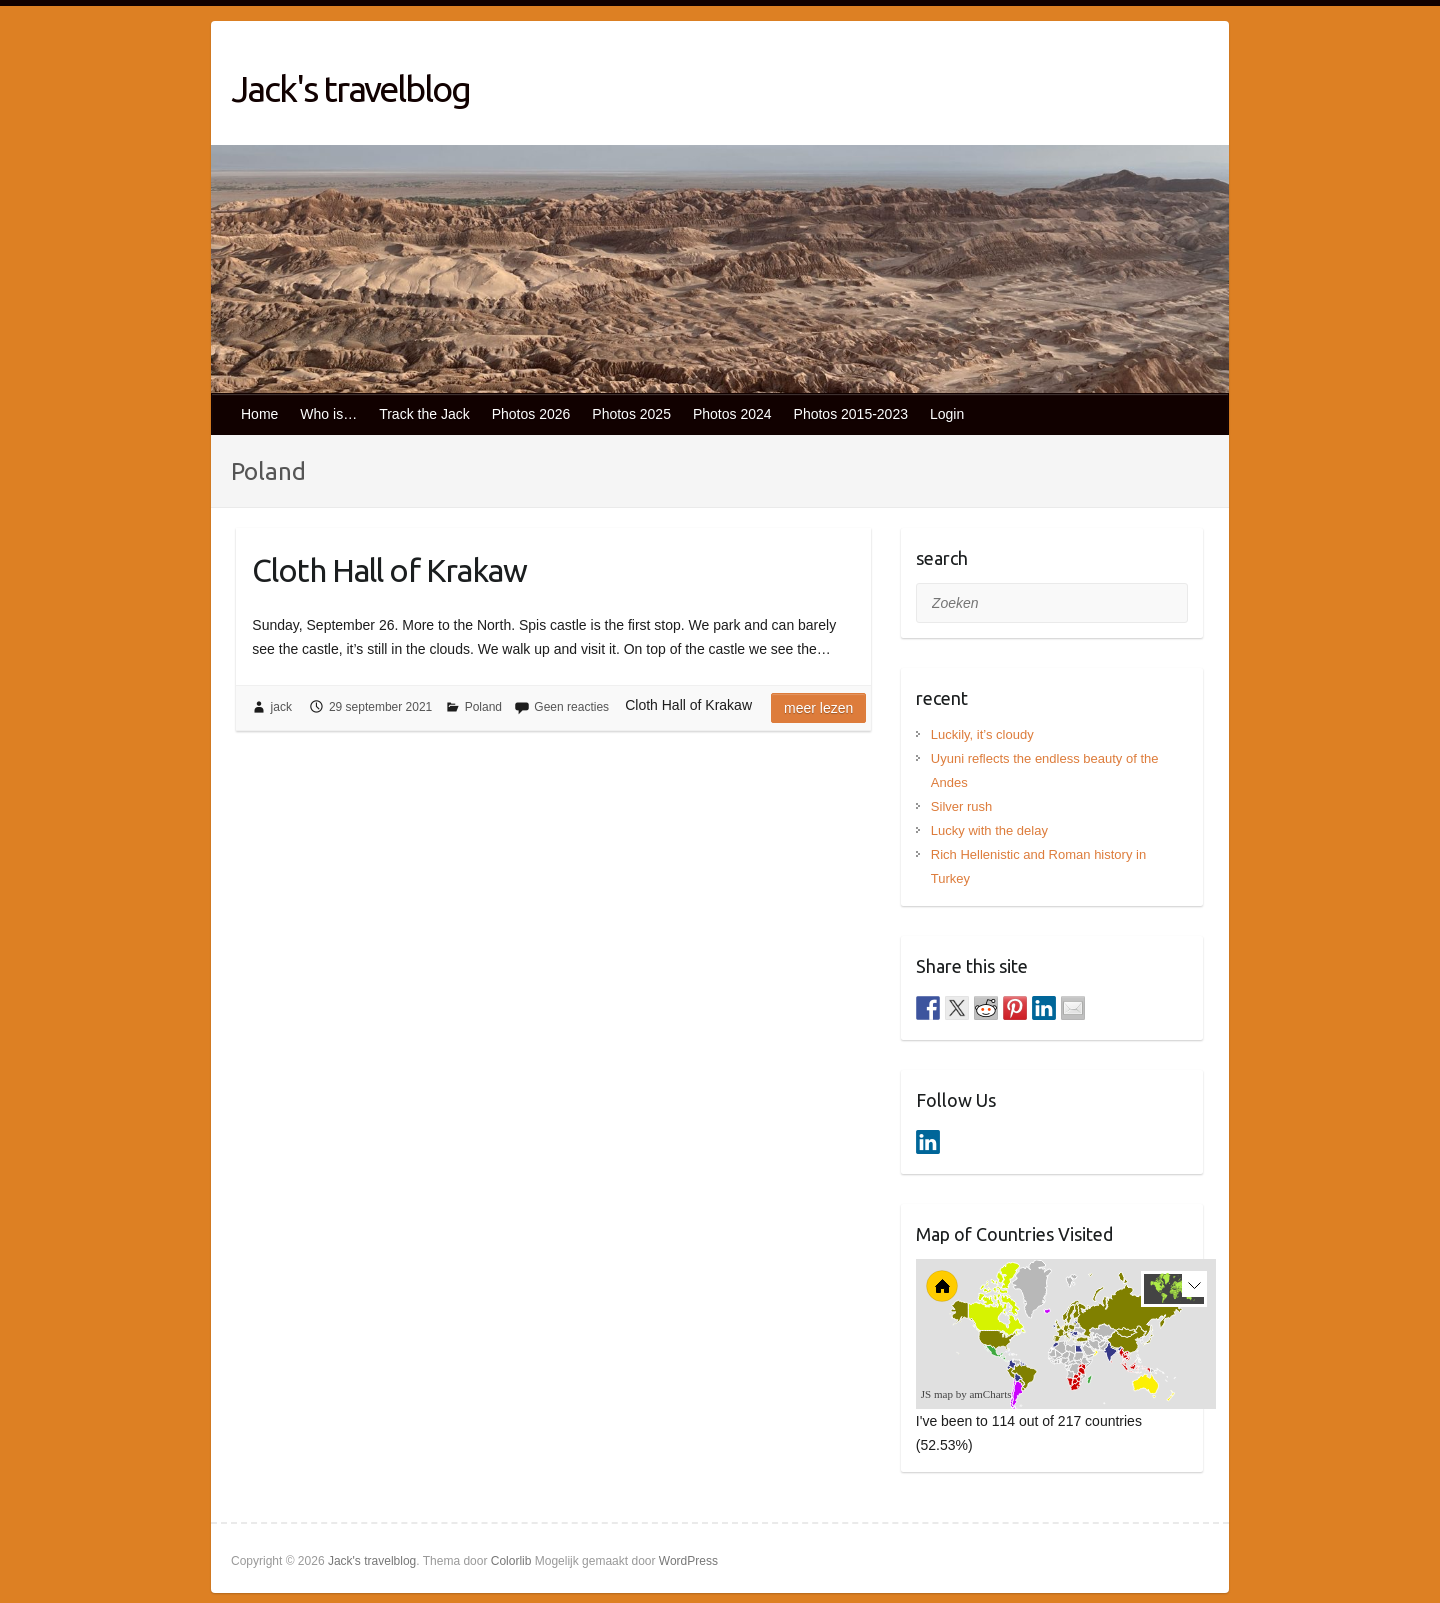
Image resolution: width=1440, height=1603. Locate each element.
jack (281, 707)
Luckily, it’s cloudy (982, 734)
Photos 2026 (531, 414)
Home (259, 414)
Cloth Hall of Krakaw (389, 570)
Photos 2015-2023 (851, 414)
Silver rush (961, 806)
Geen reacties (571, 707)
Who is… (328, 414)
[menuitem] (1093, 1350)
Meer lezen (818, 708)
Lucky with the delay (989, 830)
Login (947, 414)
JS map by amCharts (966, 1394)
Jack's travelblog (350, 88)
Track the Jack (424, 414)
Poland (483, 707)
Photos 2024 (732, 414)
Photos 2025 (631, 414)
